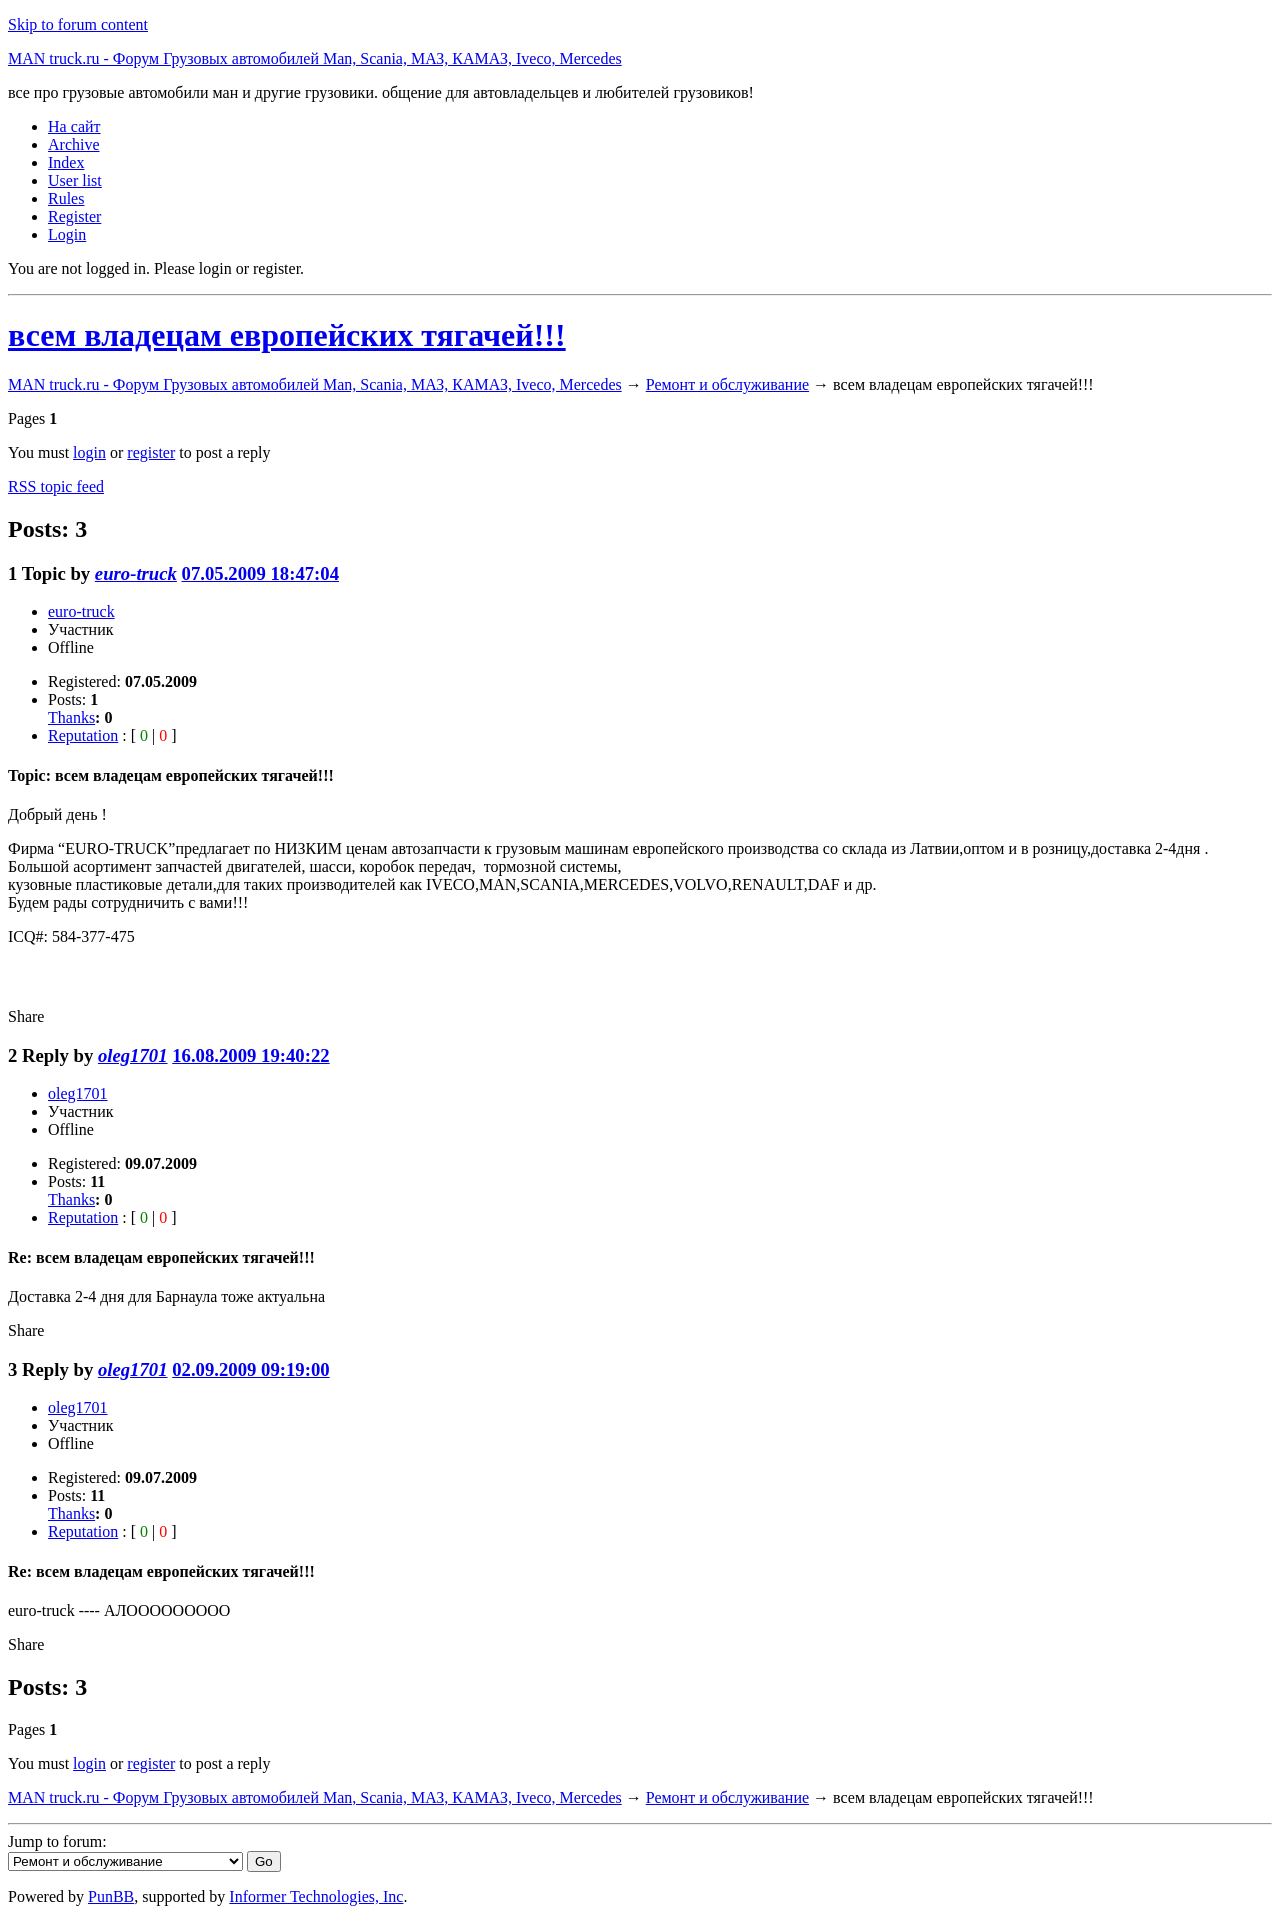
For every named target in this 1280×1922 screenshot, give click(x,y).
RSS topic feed (56, 486)
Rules (66, 198)
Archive (74, 144)
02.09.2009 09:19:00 (250, 1369)
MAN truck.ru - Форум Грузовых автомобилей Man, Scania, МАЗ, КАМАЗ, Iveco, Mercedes (315, 58)
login (89, 452)
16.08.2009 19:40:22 (250, 1055)
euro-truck (136, 573)
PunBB (111, 1896)
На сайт (74, 126)
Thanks (71, 717)
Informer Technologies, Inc (316, 1896)
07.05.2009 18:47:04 (260, 573)
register (151, 452)
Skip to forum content (78, 24)
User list (75, 180)
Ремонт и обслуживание (727, 384)
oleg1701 (133, 1055)
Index (66, 162)
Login (67, 234)
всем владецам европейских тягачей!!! (287, 335)
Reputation (83, 735)
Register (74, 216)
